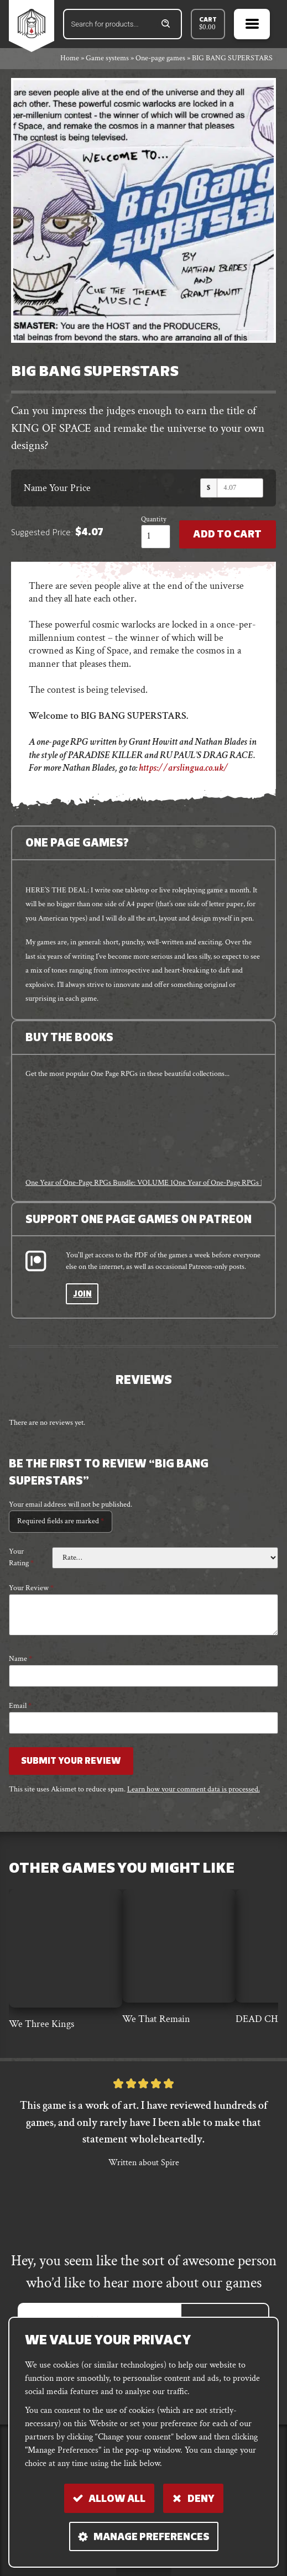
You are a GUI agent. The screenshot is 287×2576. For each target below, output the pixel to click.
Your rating (21, 1557)
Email (20, 1706)
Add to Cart (227, 535)
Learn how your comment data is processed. (193, 1789)
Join (82, 1294)
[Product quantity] (156, 536)
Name (20, 1659)
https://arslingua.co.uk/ (183, 767)
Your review (31, 1588)
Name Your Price (57, 488)
